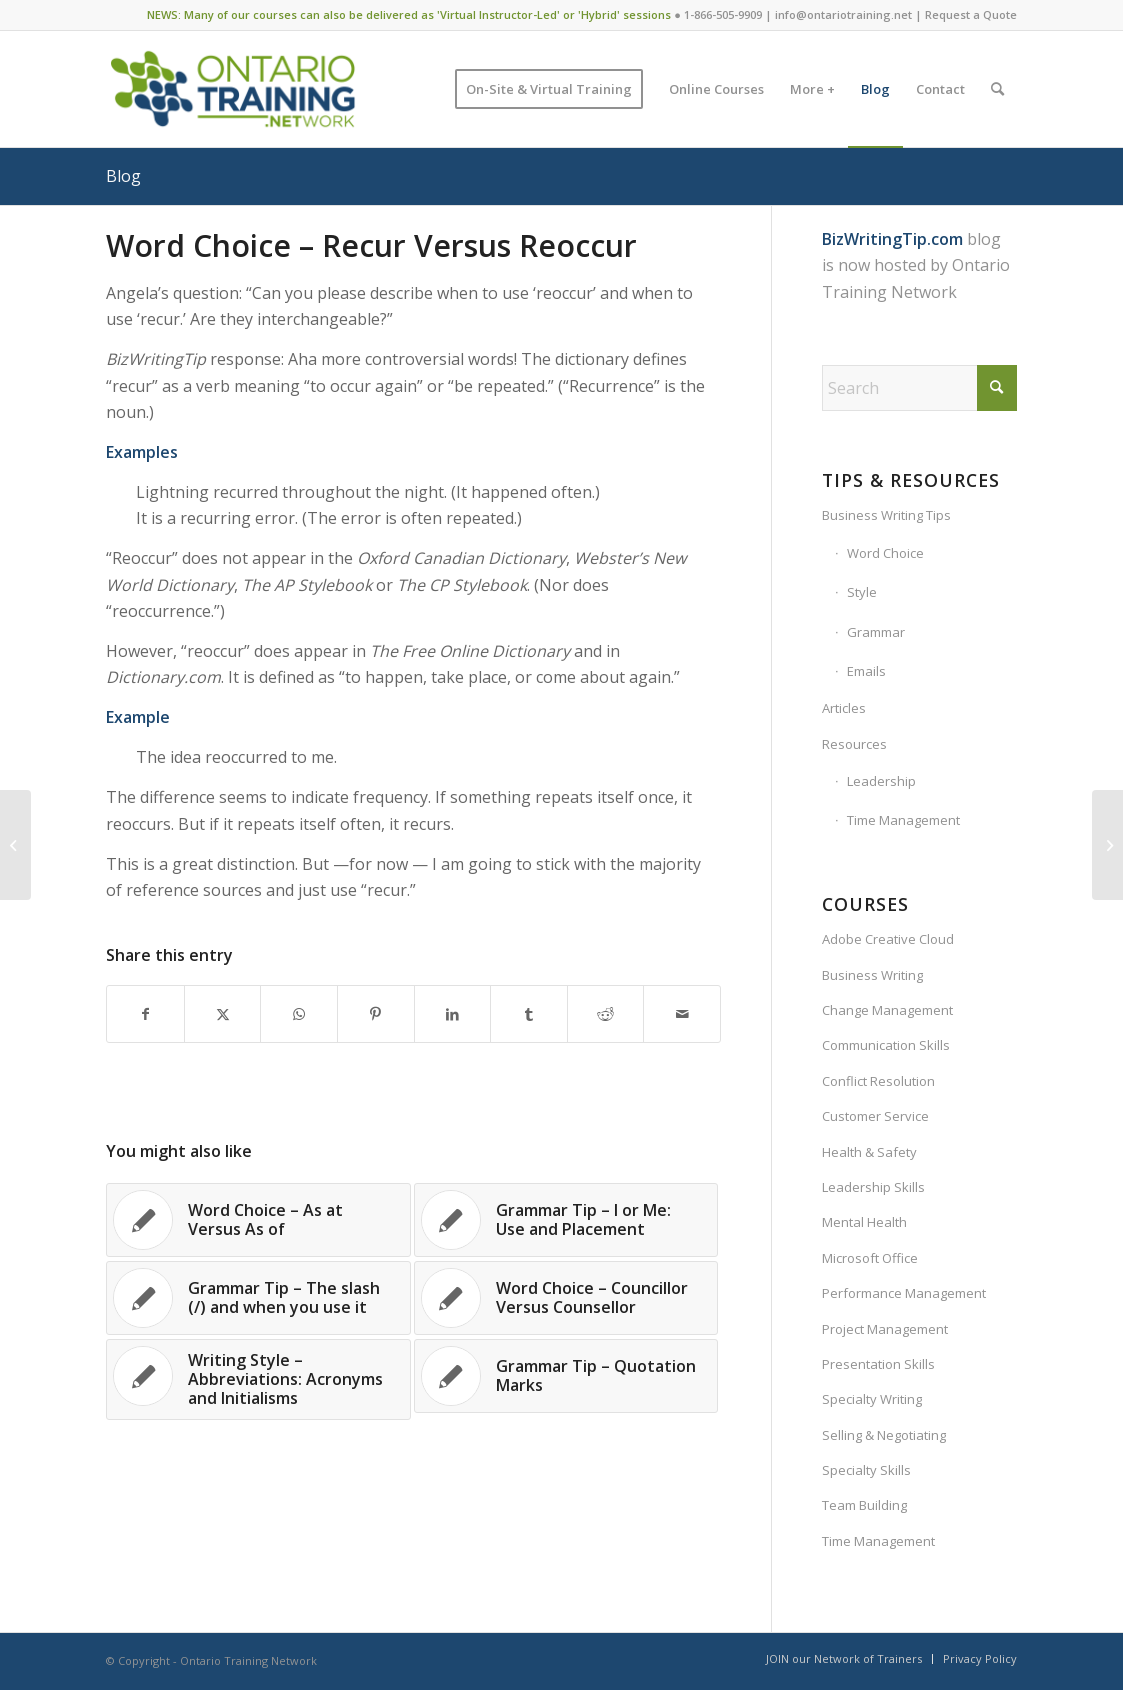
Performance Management (904, 1293)
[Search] (997, 89)
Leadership (881, 781)
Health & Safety (869, 1152)
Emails (866, 671)
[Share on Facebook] (145, 1014)
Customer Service (875, 1116)
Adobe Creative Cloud (888, 939)
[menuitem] (549, 89)
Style (862, 592)
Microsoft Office (870, 1258)
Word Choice (885, 553)
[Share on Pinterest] (376, 1014)
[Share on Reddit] (606, 1014)
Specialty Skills (866, 1470)
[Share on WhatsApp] (299, 1014)
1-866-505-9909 (723, 14)
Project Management (885, 1329)
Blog (123, 176)
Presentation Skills (878, 1364)
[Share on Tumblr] (529, 1014)
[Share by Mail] (682, 1014)
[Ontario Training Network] (232, 89)
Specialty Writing (872, 1399)
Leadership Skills (873, 1187)
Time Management (903, 820)
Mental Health (864, 1222)
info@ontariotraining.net (843, 14)
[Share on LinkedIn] (453, 1014)
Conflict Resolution (878, 1081)
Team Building (864, 1505)
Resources (854, 744)
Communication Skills (886, 1045)
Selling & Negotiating (884, 1435)
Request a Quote (971, 14)
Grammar (876, 632)
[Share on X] (223, 1014)
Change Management (887, 1010)
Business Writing (872, 975)
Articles (844, 708)
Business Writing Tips (886, 515)
